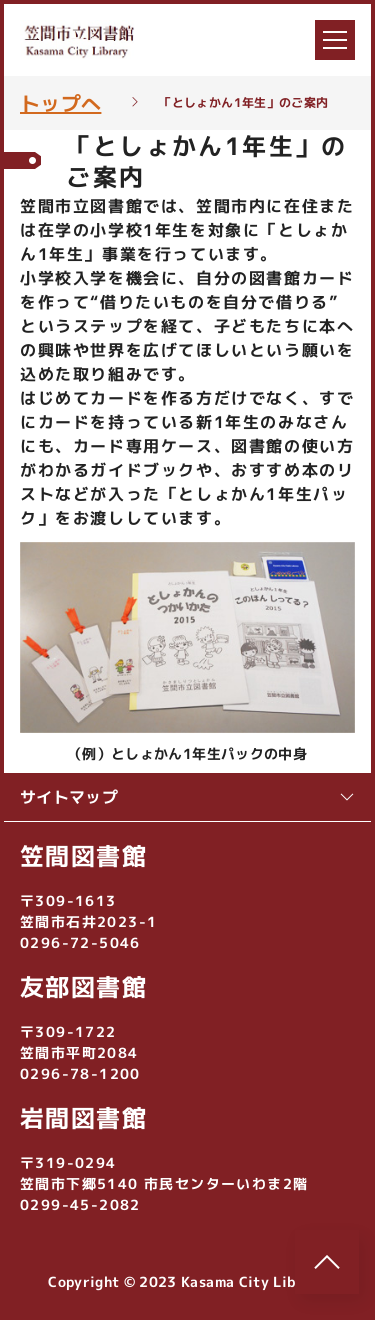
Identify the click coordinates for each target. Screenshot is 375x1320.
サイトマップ (187, 797)
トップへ (60, 103)
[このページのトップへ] (327, 1262)
